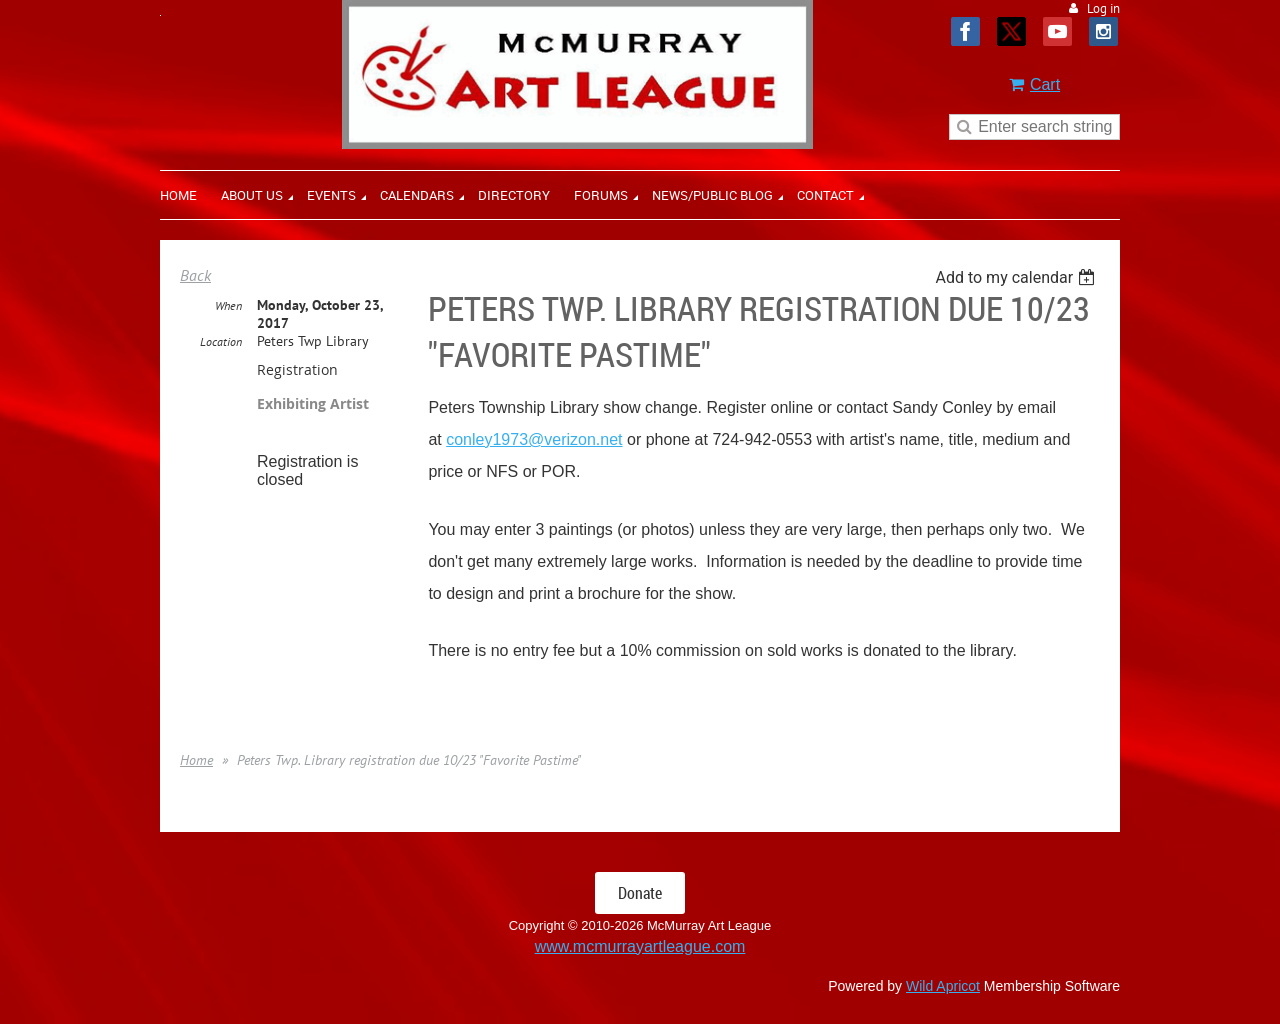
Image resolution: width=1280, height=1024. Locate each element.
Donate (640, 893)
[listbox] (1017, 277)
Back (195, 275)
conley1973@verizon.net (534, 439)
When (228, 305)
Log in (1103, 8)
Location (221, 341)
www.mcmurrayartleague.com (640, 946)
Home (196, 760)
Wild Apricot (943, 986)
